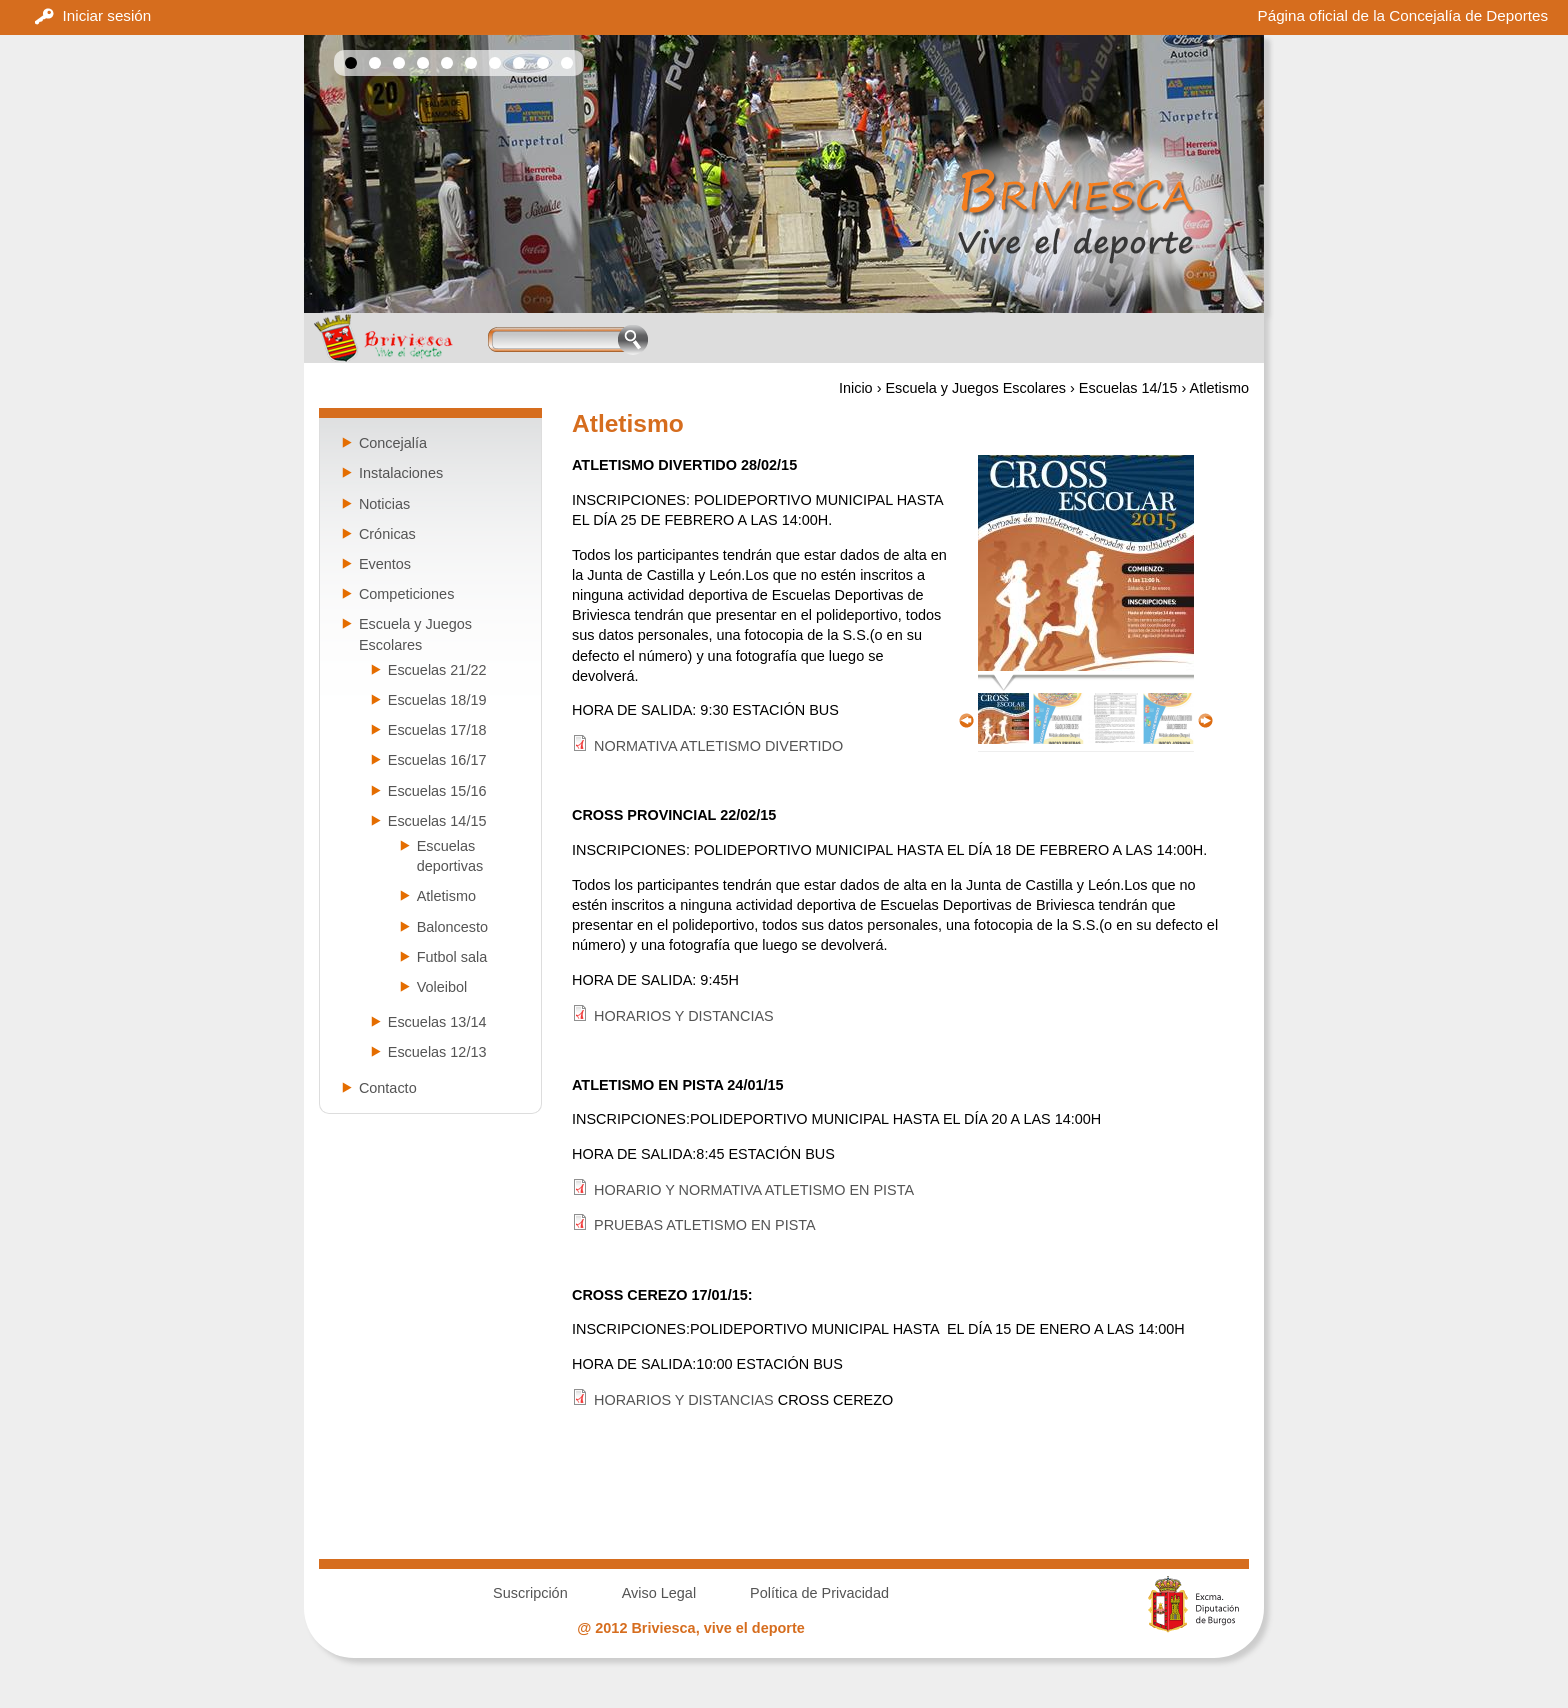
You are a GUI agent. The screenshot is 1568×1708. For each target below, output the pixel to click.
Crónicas (387, 534)
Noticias (384, 504)
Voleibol (442, 987)
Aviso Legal (659, 1593)
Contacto (388, 1088)
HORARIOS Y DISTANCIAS (684, 1016)
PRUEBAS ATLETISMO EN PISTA (705, 1225)
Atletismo (446, 896)
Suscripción (530, 1593)
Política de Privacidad (819, 1593)
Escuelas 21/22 (437, 670)
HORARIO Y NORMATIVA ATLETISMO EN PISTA (754, 1190)
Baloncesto (452, 927)
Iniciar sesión (107, 15)
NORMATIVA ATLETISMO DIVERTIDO (718, 746)
